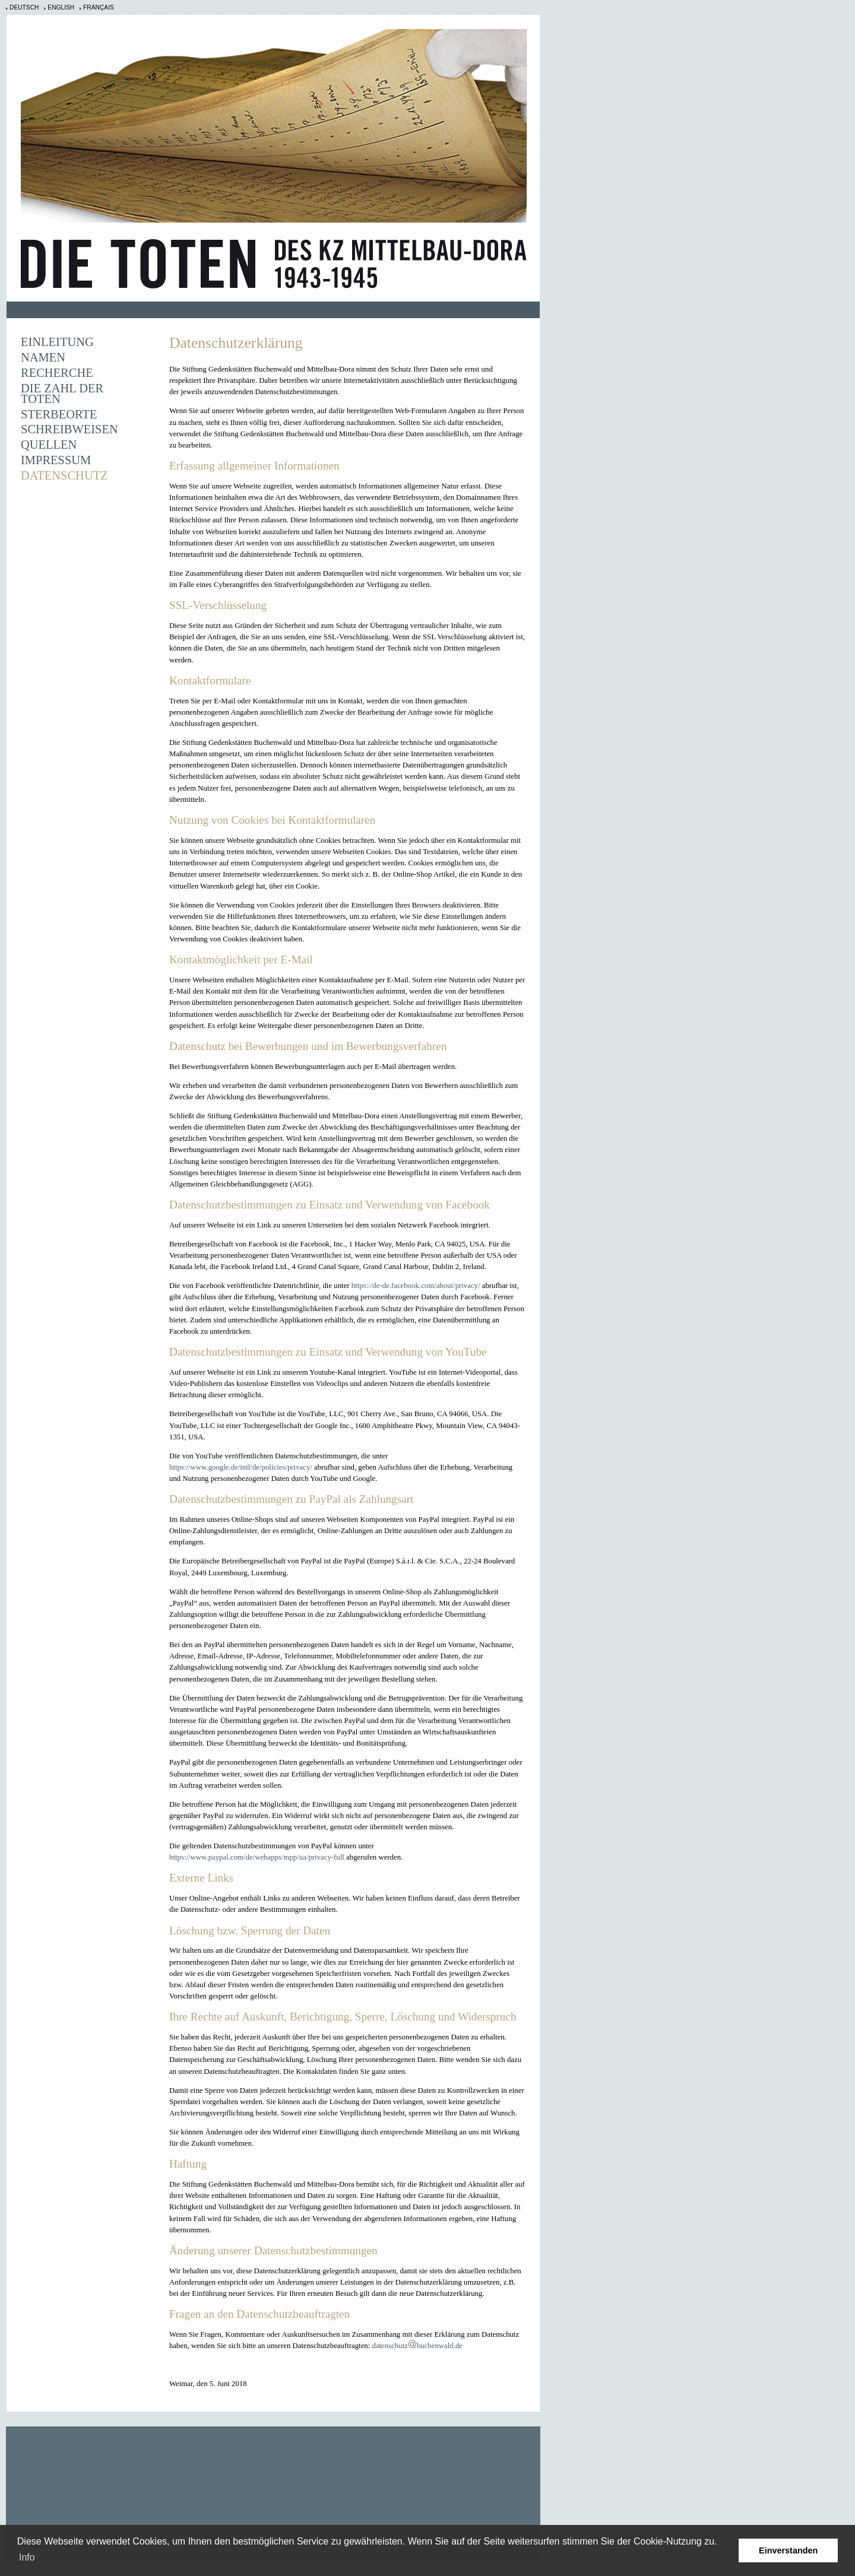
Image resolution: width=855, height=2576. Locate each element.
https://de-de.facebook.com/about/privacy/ (416, 1285)
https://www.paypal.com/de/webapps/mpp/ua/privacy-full (256, 1857)
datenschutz (389, 2346)
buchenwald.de (440, 2346)
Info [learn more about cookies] (27, 2557)
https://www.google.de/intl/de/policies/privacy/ (240, 1467)
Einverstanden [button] (788, 2550)
